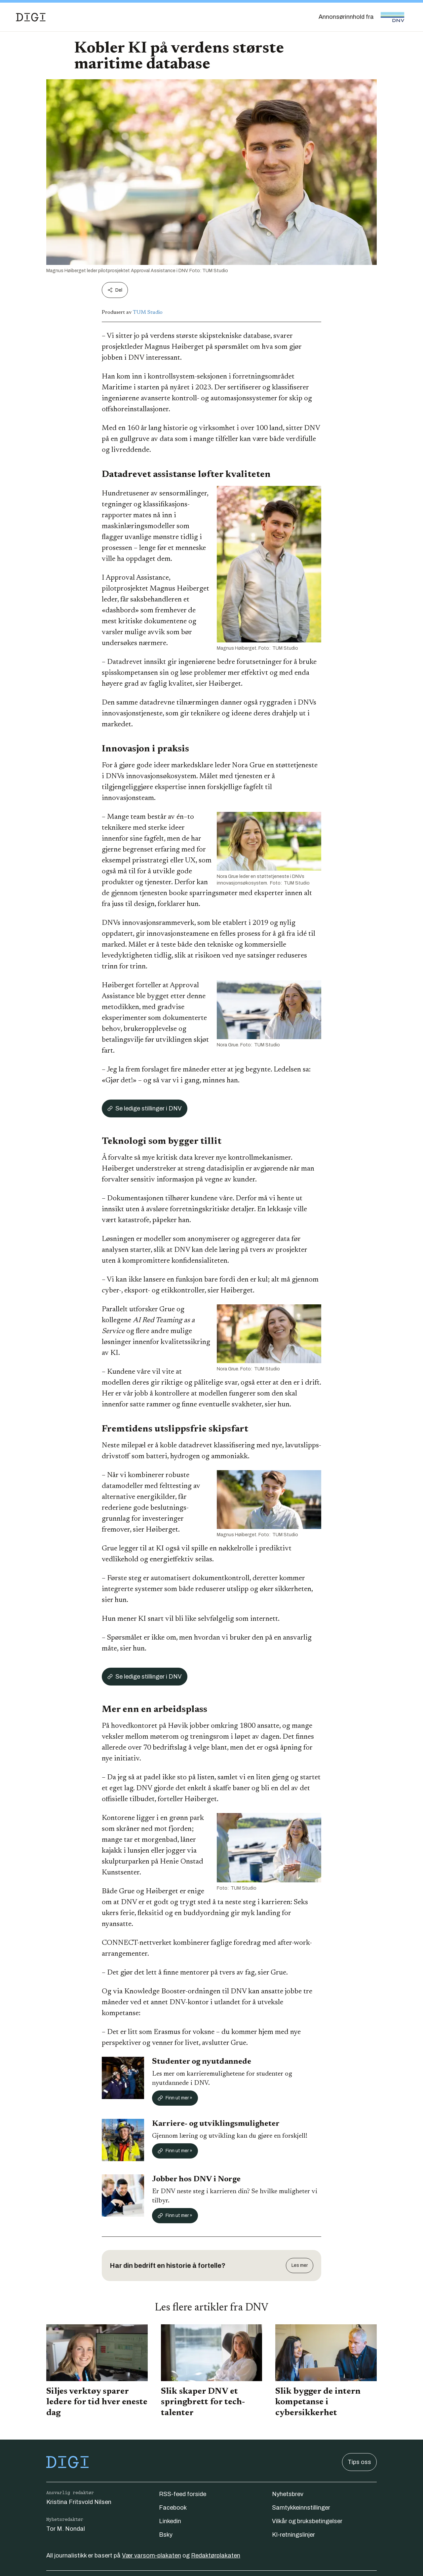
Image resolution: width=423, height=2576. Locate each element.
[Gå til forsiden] (31, 17)
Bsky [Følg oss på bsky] (166, 2534)
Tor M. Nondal (65, 2528)
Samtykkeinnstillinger (301, 2507)
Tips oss (359, 2462)
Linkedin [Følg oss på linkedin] (170, 2521)
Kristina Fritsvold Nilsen (78, 2502)
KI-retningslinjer (293, 2534)
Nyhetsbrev (287, 2494)
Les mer (299, 2265)
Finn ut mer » (175, 2098)
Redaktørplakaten (215, 2555)
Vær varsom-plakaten (151, 2555)
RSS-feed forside (182, 2494)
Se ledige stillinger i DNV (144, 1108)
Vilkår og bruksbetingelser (307, 2521)
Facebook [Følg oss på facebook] (173, 2507)
